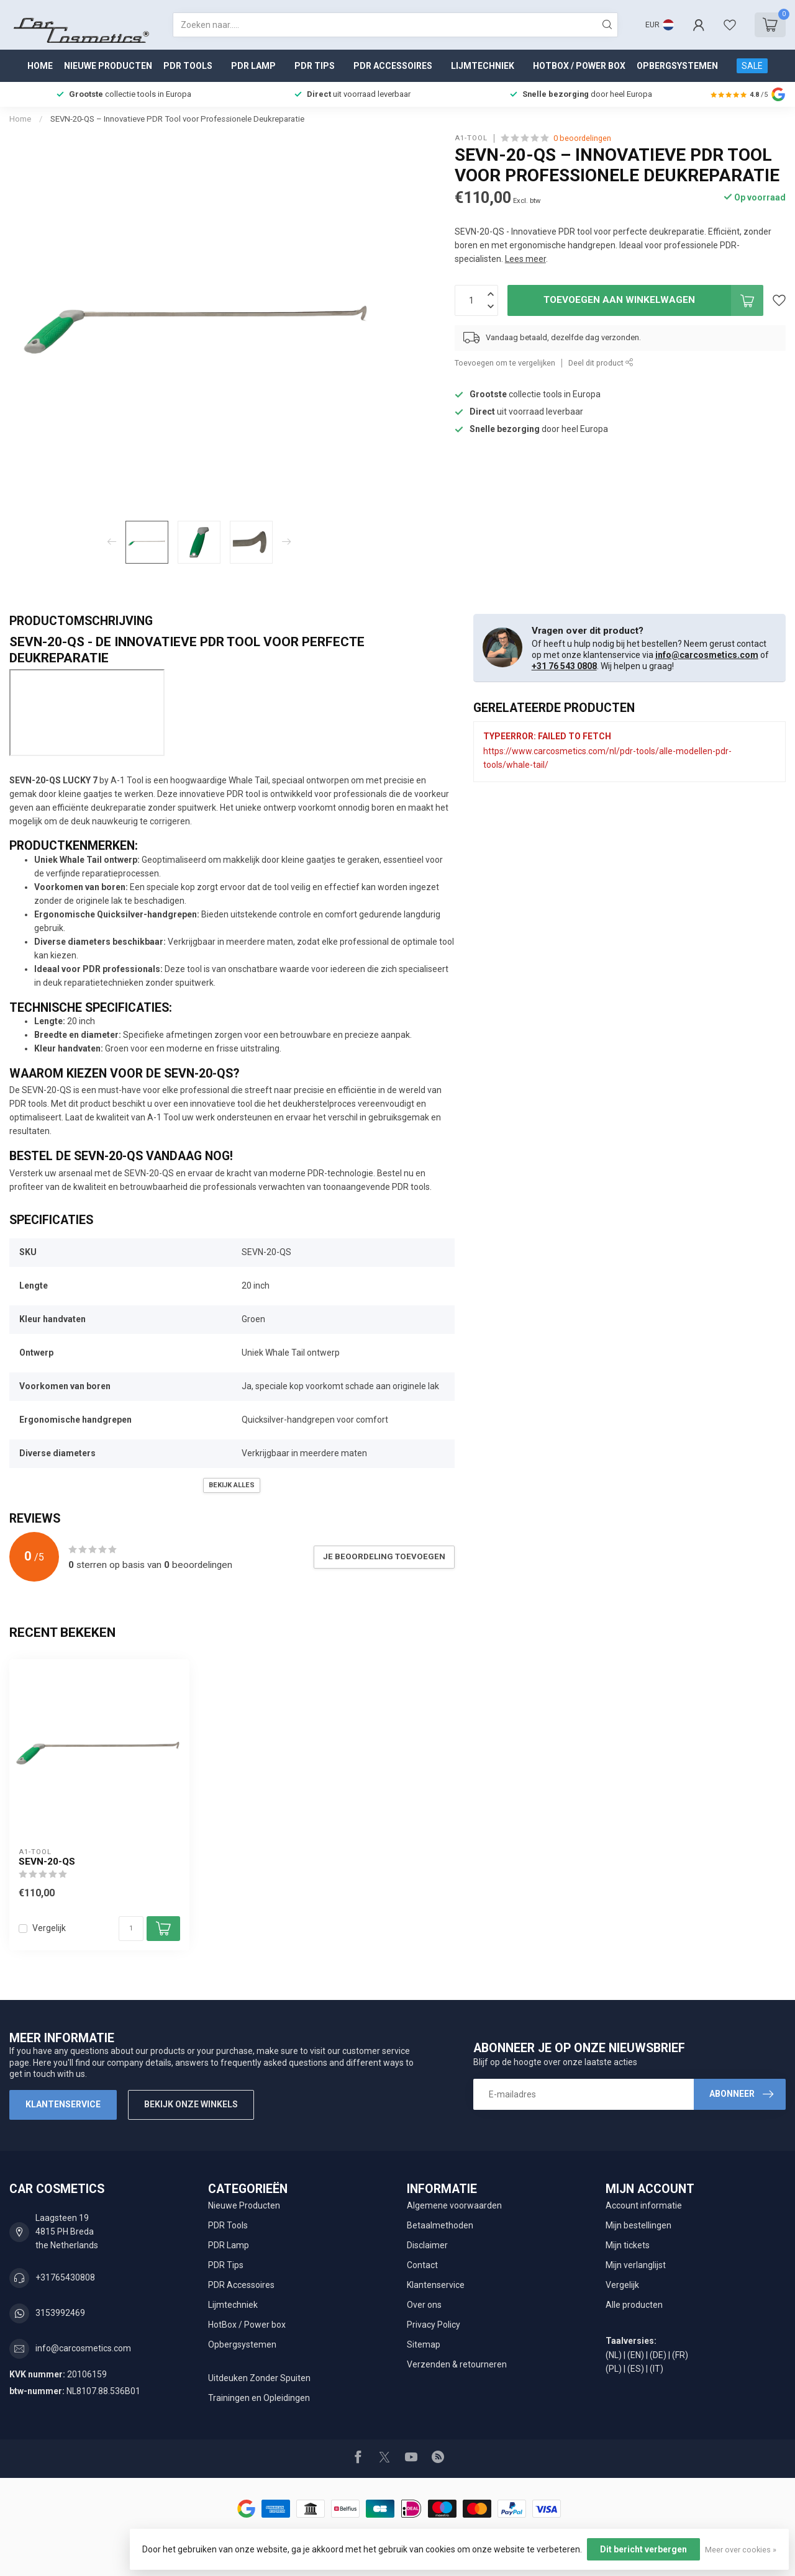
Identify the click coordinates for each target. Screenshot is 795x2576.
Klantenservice (63, 2104)
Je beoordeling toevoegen (384, 1556)
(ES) (635, 2369)
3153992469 (60, 2313)
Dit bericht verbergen (643, 2549)
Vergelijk (49, 1928)
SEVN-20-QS (47, 1861)
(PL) (614, 2369)
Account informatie (644, 2205)
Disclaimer (427, 2245)
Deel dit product (601, 362)
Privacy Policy (433, 2325)
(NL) (614, 2355)
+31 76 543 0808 (564, 666)
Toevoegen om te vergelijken (505, 362)
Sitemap (423, 2344)
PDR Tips (314, 66)
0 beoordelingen (582, 138)
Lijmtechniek (482, 66)
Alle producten (634, 2305)
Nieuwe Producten (108, 66)
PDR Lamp (253, 66)
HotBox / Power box (579, 66)
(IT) (656, 2369)
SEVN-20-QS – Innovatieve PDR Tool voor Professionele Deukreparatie (177, 119)
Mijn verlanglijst (636, 2265)
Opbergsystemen (677, 66)
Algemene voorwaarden (454, 2205)
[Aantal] (131, 1928)
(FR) (680, 2355)
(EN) (635, 2355)
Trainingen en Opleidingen (259, 2398)
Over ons (424, 2305)
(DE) (658, 2355)
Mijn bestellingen (638, 2225)
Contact (422, 2265)
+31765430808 (65, 2277)
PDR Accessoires (392, 66)
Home (40, 66)
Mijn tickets (628, 2245)
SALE (752, 66)
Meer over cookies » (740, 2549)
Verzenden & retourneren (457, 2364)
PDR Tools (187, 66)
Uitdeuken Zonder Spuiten (259, 2378)
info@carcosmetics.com (706, 655)
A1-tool (471, 138)
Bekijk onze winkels (191, 2104)
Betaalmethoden (440, 2225)
